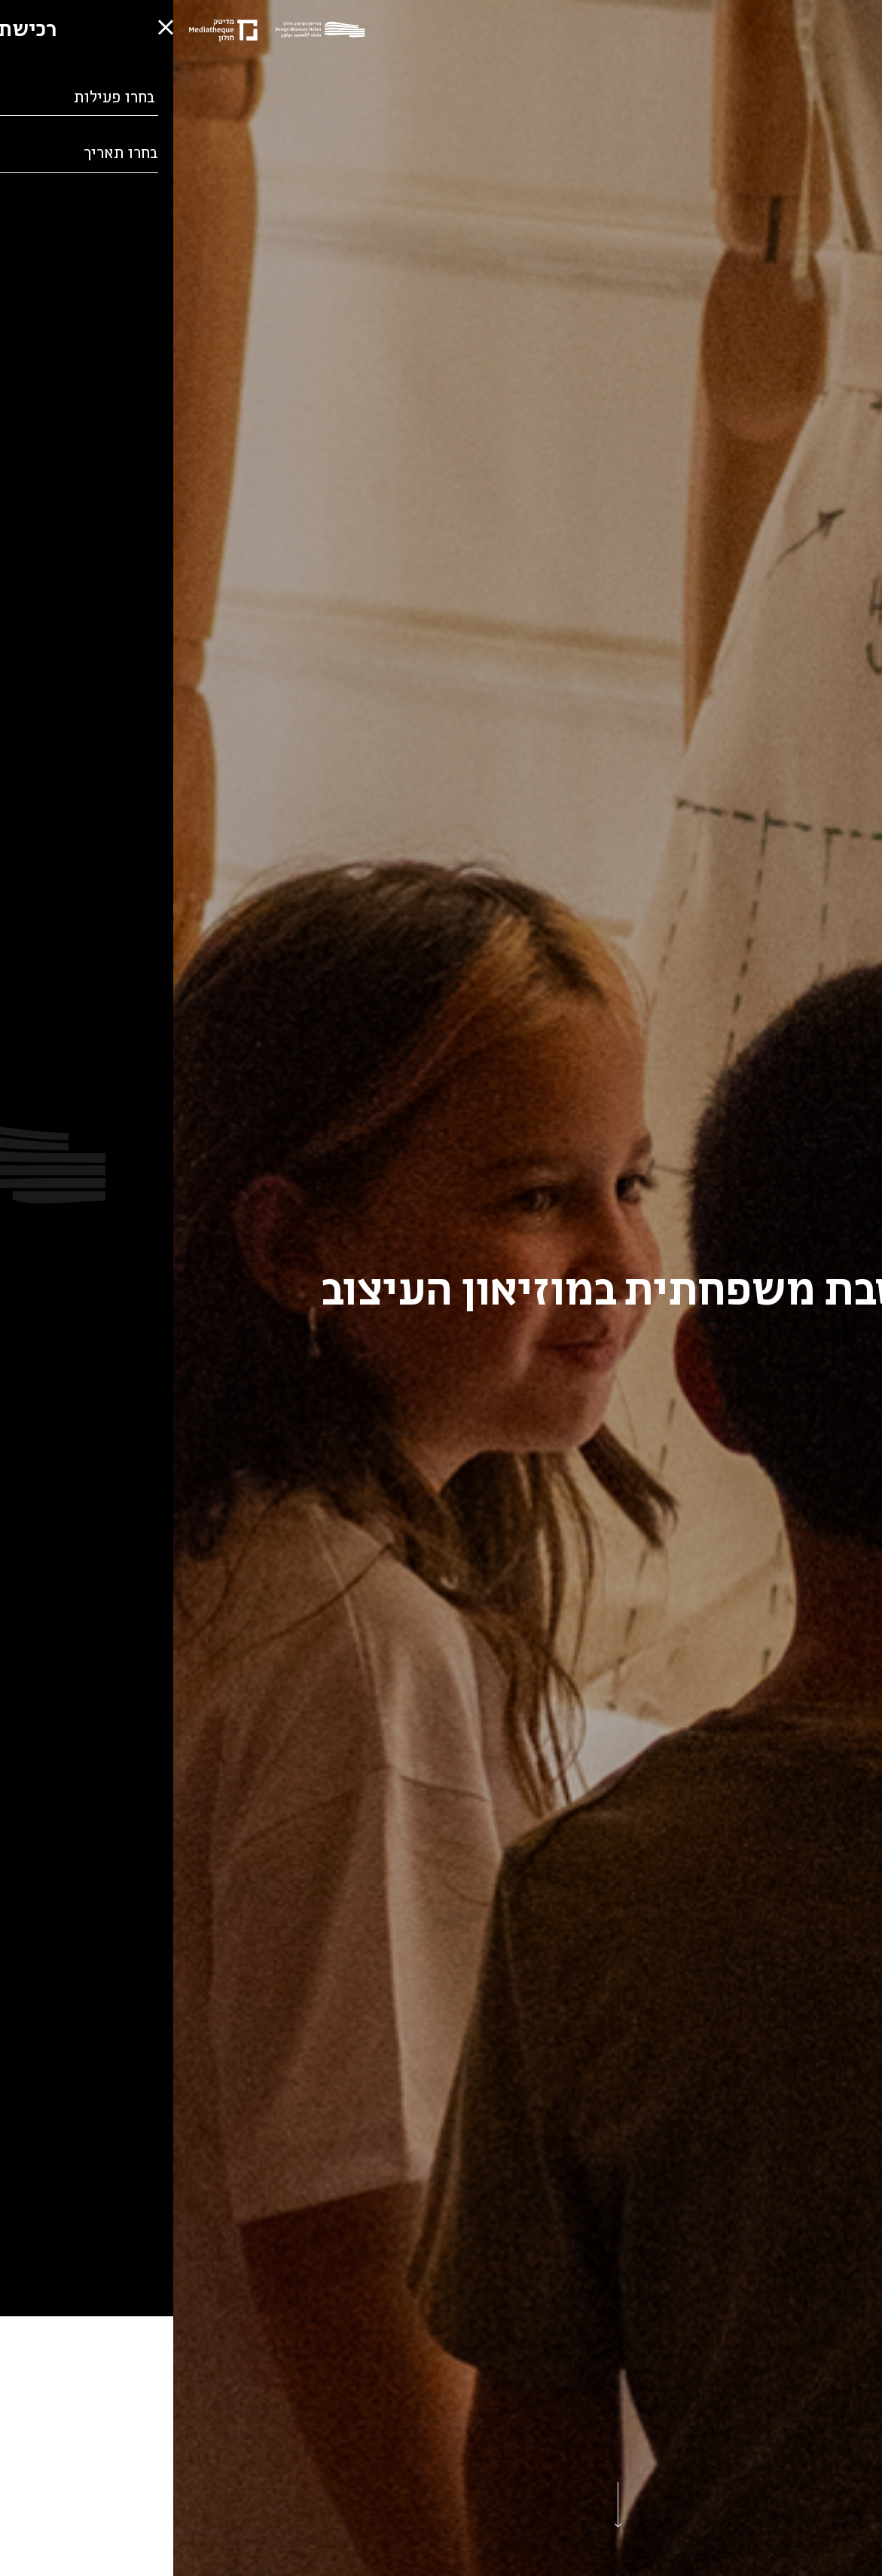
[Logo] (150, 31)
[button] (22, 2520)
